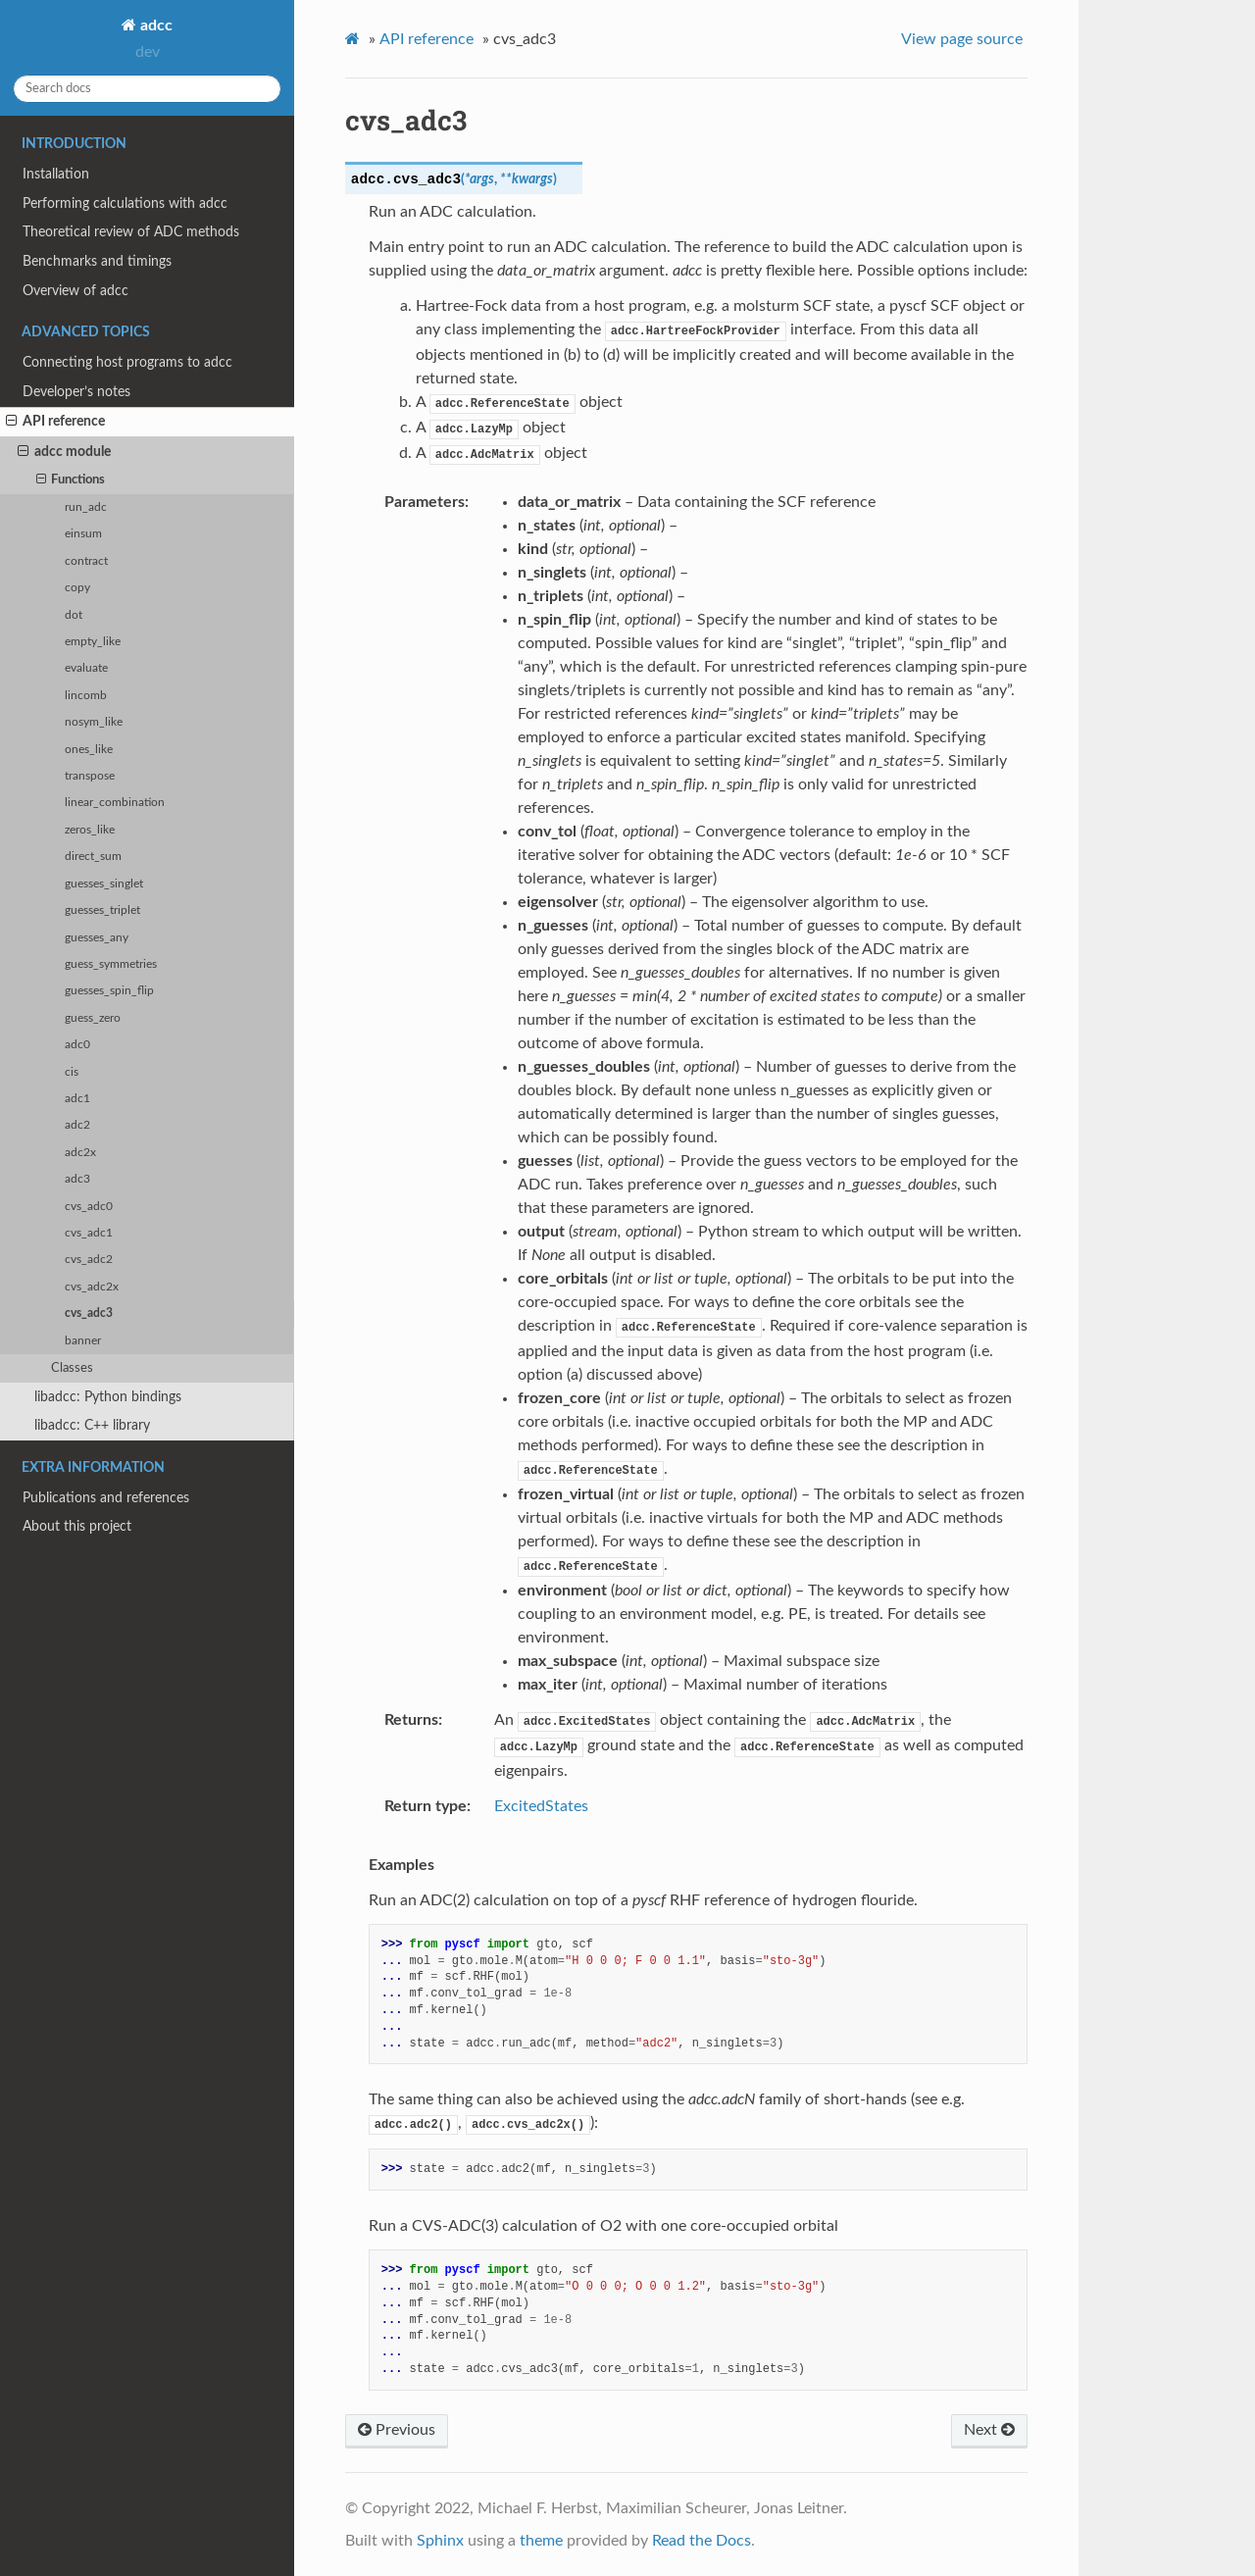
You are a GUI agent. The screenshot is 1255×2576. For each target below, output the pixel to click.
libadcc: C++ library (92, 1425)
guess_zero (93, 1018)
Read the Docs (701, 2541)
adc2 (77, 1125)
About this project (77, 1526)
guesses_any (96, 938)
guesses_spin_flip (109, 990)
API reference (55, 421)
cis (71, 1072)
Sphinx (440, 2541)
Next (989, 2430)
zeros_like (90, 830)
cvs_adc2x (92, 1287)
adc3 (77, 1179)
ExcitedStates (541, 1806)
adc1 (77, 1098)
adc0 (77, 1044)
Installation (56, 174)
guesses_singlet (104, 884)
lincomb (86, 695)
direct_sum (93, 856)
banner (83, 1341)
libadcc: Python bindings (107, 1396)
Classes (72, 1368)
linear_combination (115, 802)
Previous (396, 2430)
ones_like (89, 749)
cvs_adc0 (89, 1206)
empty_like (93, 641)
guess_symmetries (111, 964)
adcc (154, 25)
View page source (962, 39)
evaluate (86, 668)
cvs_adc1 (89, 1233)
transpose (90, 776)
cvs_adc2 (89, 1259)
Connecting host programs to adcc (127, 362)
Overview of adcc (75, 290)
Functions (71, 480)
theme (541, 2541)
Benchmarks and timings (97, 261)
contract (86, 561)
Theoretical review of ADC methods (131, 232)
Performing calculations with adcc (125, 203)
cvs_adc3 (89, 1313)
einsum (83, 534)
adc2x (80, 1152)
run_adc (86, 507)
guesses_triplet (102, 910)
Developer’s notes (76, 391)
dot (73, 615)
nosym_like (94, 722)
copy (77, 587)
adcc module (64, 452)
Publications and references (106, 1497)
